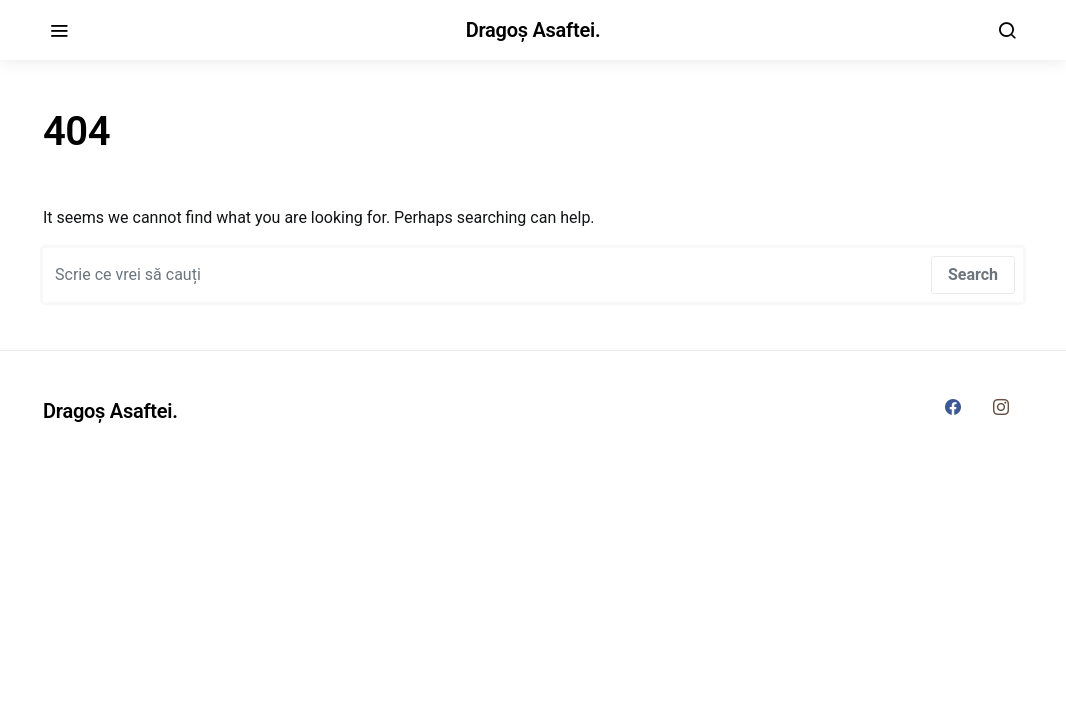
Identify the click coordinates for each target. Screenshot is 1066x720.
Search (973, 274)
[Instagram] (1001, 407)
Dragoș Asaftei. (533, 30)
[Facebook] (953, 407)
